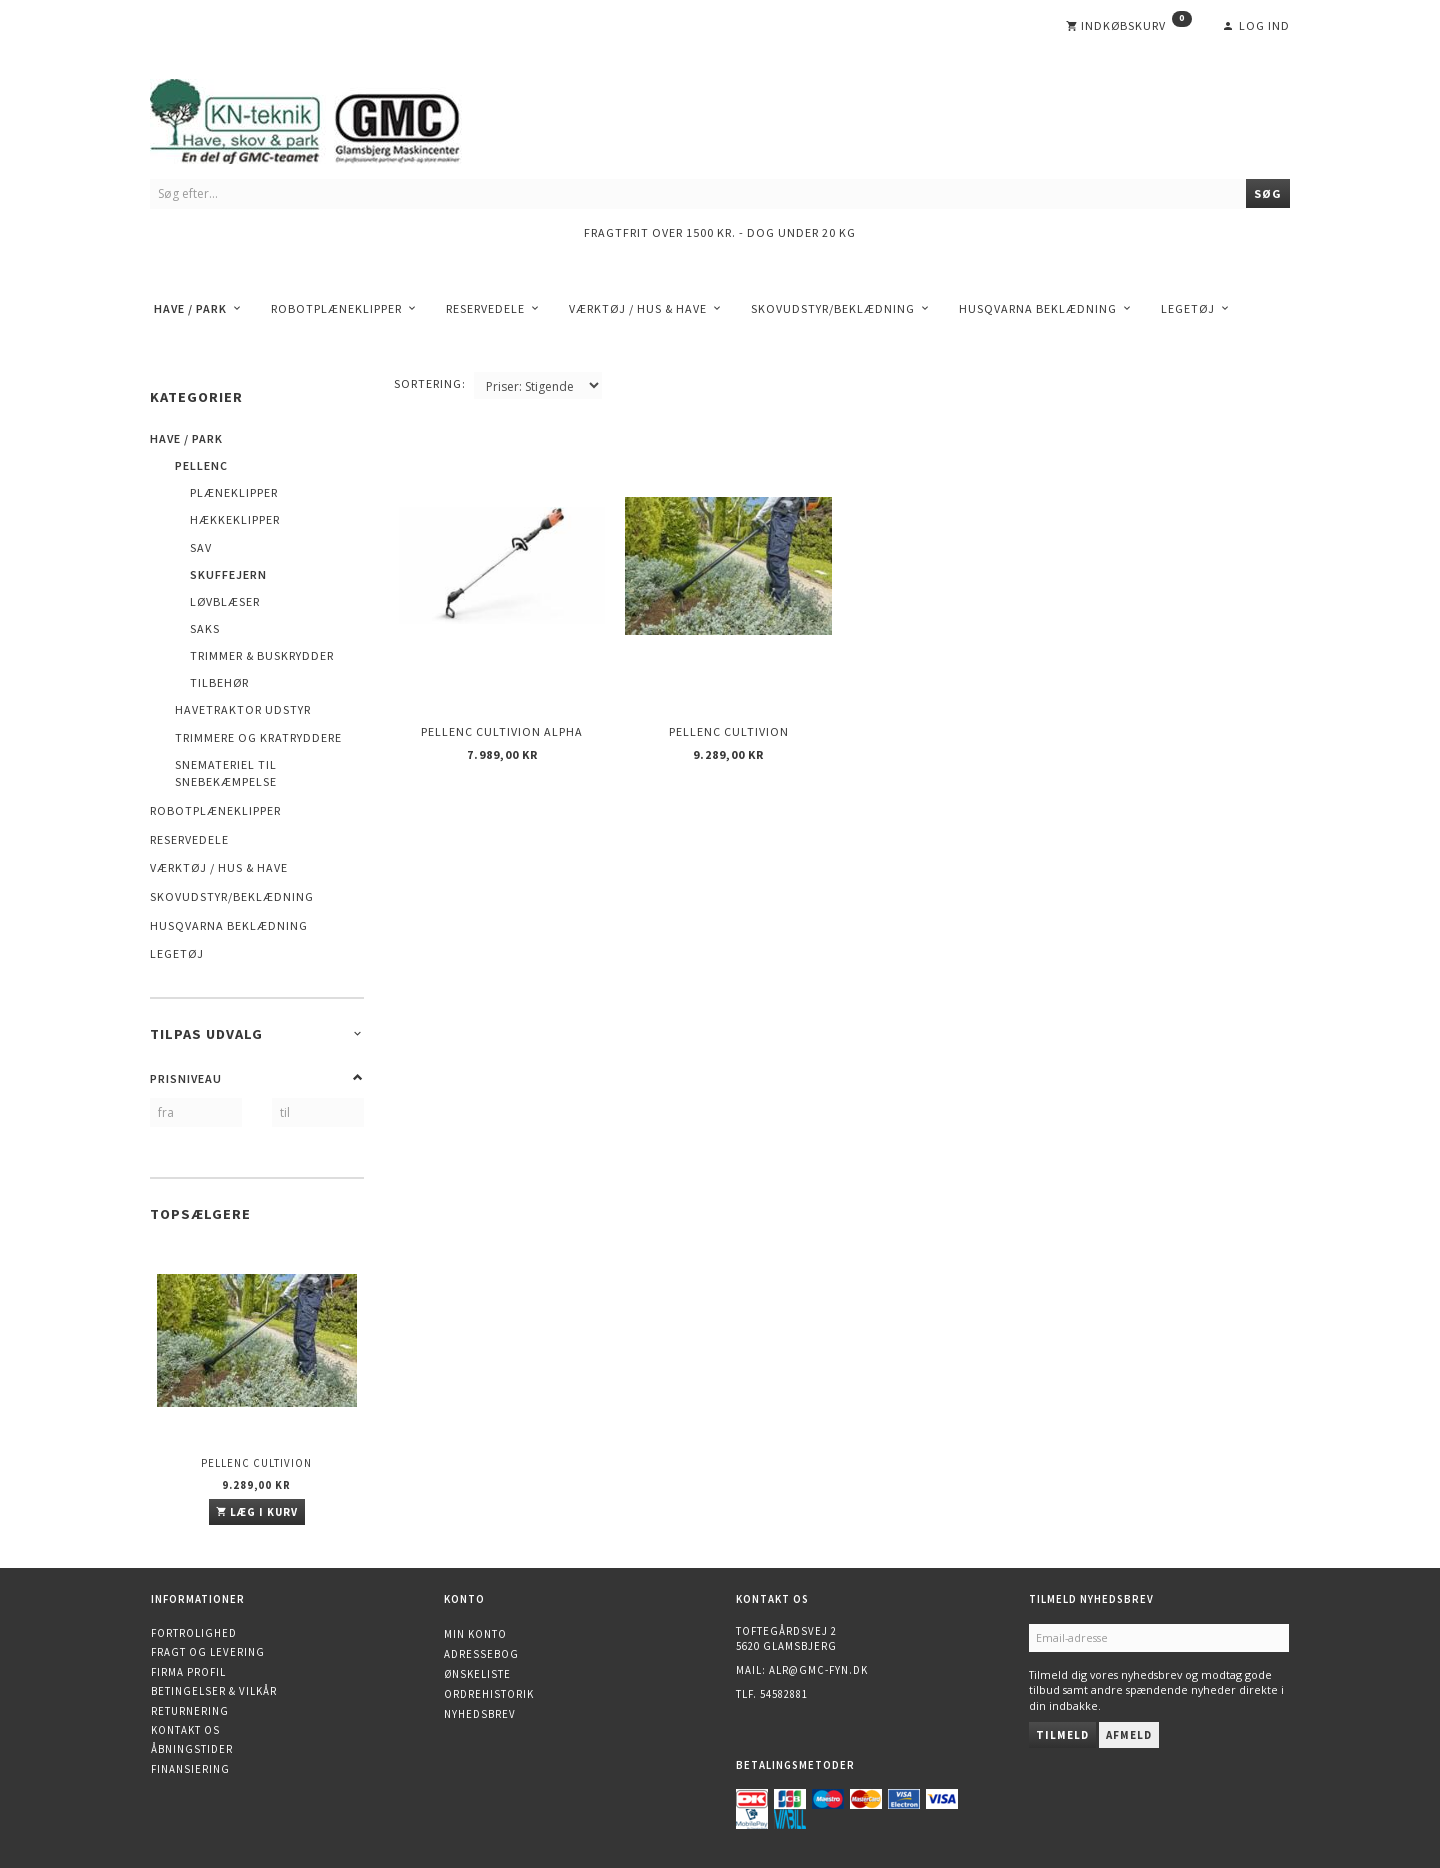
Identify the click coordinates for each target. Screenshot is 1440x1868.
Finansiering (190, 1769)
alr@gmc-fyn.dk (818, 1670)
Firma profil (188, 1672)
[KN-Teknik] (330, 117)
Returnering (190, 1711)
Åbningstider (192, 1749)
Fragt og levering (208, 1652)
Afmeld (1129, 1735)
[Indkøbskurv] (1129, 26)
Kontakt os (185, 1730)
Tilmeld (1062, 1735)
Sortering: (430, 383)
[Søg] (1268, 193)
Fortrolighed (194, 1633)
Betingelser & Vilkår (214, 1691)
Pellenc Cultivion (256, 1463)
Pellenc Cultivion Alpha (502, 731)
